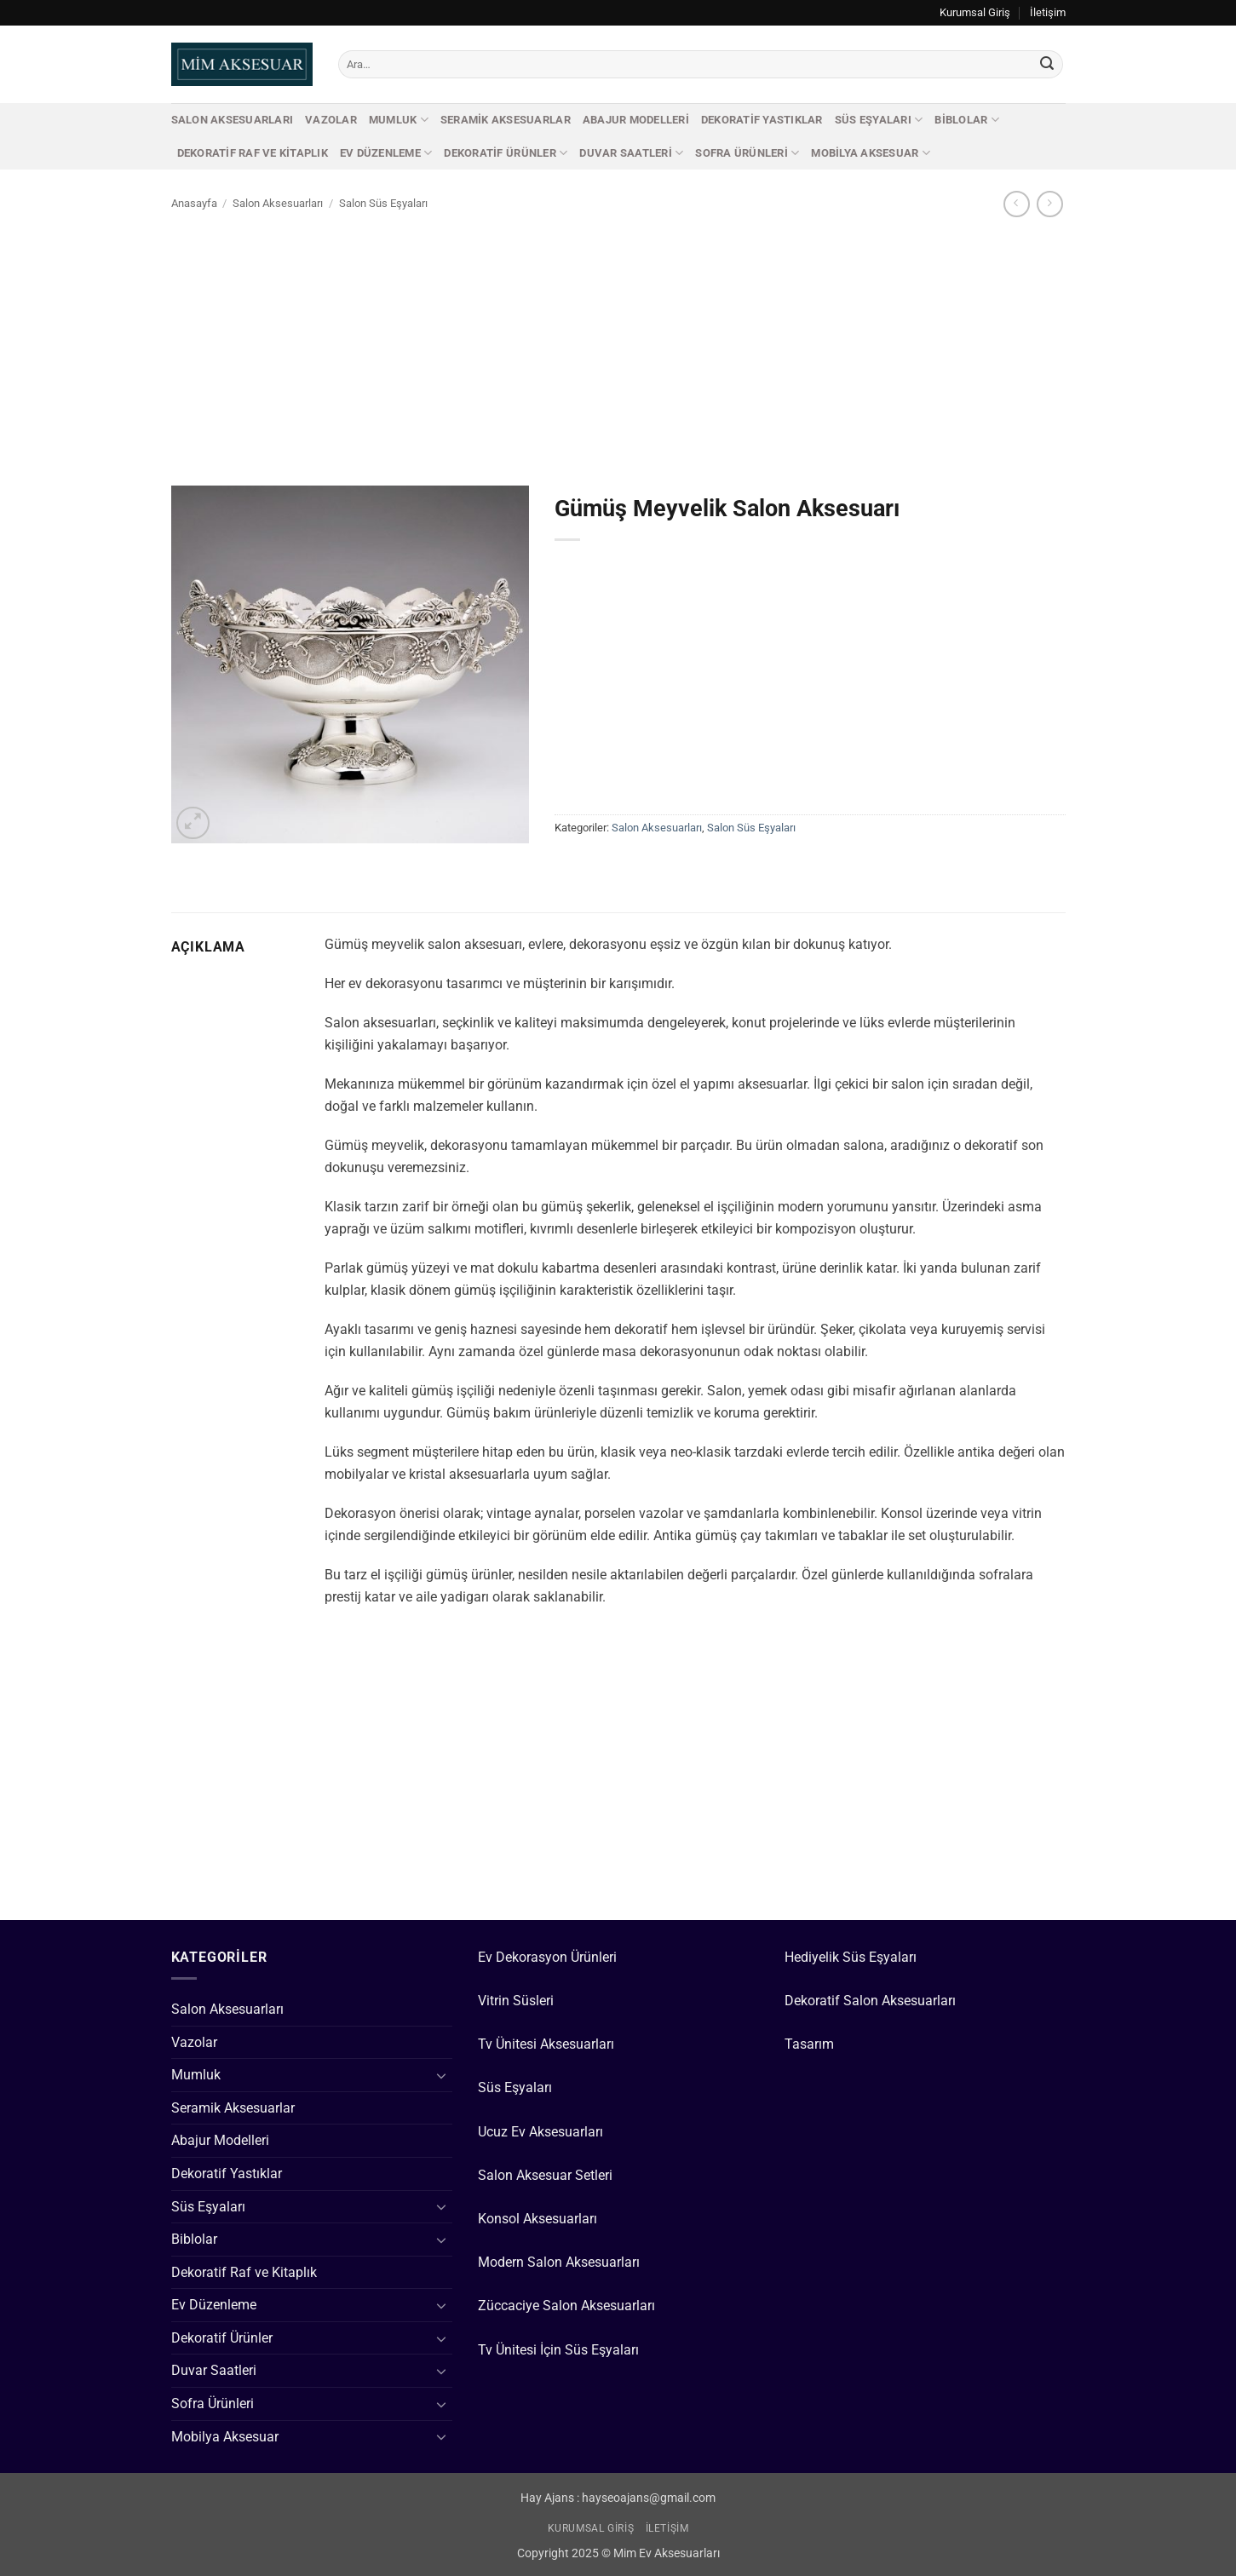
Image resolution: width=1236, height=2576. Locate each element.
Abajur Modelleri (636, 119)
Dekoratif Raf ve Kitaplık (252, 153)
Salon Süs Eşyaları (383, 203)
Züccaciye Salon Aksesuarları (566, 2305)
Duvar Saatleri (631, 153)
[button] (193, 823)
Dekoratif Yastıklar (762, 119)
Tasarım (809, 2044)
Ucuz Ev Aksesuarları (540, 2132)
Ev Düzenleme (386, 153)
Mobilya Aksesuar (870, 153)
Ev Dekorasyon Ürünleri (547, 1957)
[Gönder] (1046, 64)
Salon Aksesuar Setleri (545, 2175)
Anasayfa (194, 203)
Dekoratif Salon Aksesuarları (870, 2000)
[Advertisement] (618, 346)
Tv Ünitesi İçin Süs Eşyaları (558, 2350)
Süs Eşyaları (879, 120)
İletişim (1048, 12)
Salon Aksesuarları (232, 119)
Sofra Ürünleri (747, 153)
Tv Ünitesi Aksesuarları (546, 2044)
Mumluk (398, 120)
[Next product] (1016, 204)
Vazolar (331, 119)
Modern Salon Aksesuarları (559, 2262)
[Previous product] (1050, 204)
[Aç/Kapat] (442, 2075)
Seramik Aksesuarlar (505, 119)
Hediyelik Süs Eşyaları (851, 1957)
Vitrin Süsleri (516, 2000)
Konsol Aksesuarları (537, 2219)
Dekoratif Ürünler (505, 153)
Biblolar (966, 120)
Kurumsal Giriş (975, 12)
